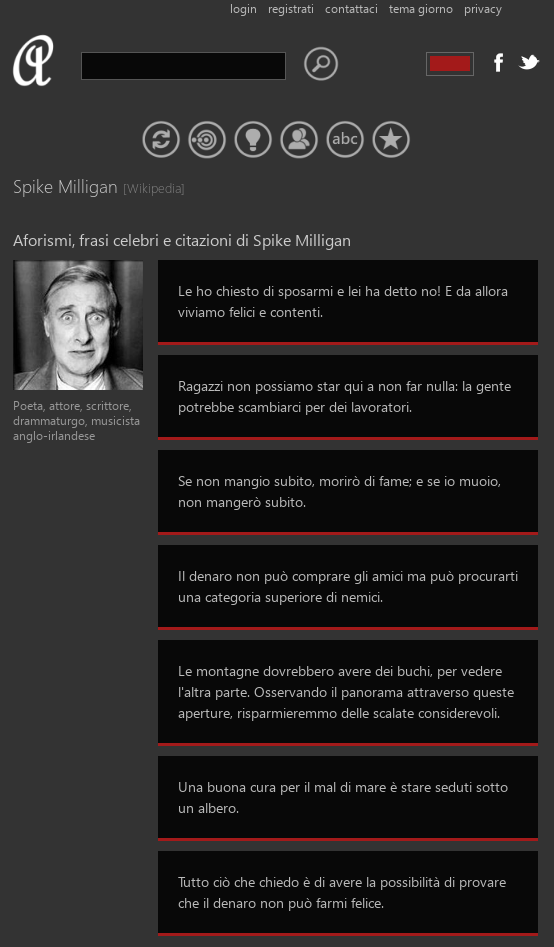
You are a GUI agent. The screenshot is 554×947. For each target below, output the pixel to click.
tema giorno (421, 8)
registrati (291, 8)
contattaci (351, 8)
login (243, 8)
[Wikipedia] (143, 187)
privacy (483, 8)
